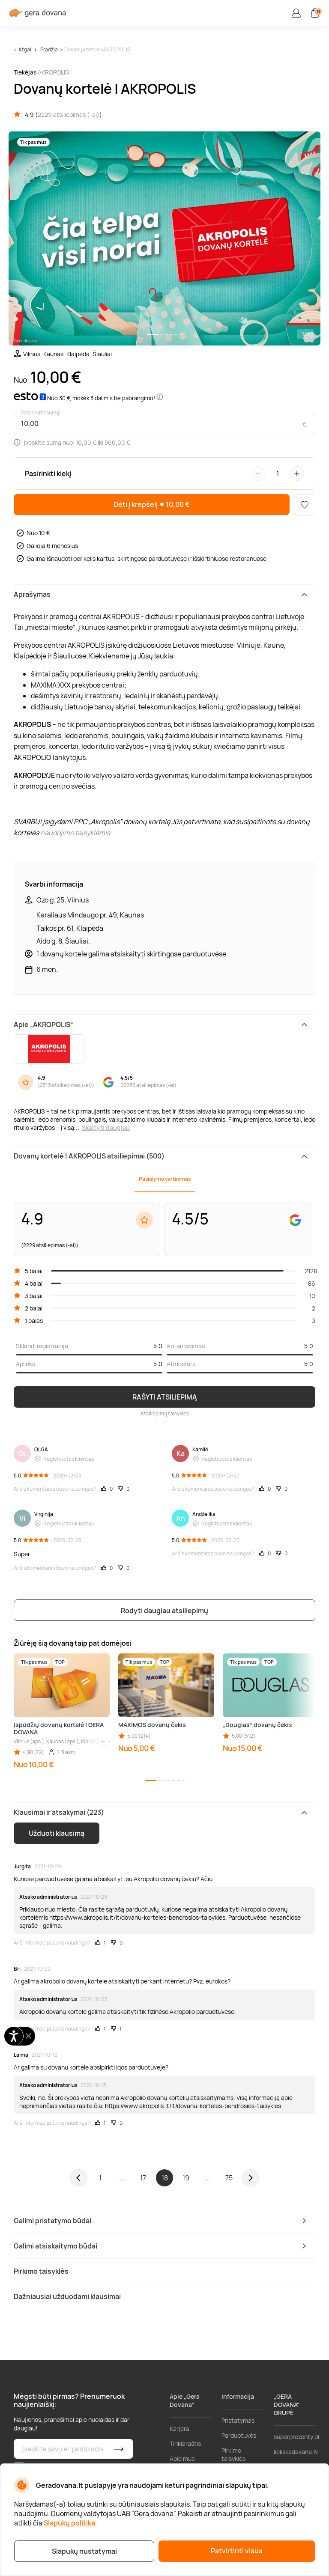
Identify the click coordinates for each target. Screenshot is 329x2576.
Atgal (24, 49)
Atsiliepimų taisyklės (165, 1413)
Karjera (179, 2428)
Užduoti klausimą (56, 1833)
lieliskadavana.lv (296, 2452)
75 (229, 2178)
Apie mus (182, 2458)
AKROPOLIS (53, 72)
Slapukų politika (69, 2523)
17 (143, 2178)
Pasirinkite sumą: (41, 413)
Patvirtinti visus (237, 2550)
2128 (311, 1271)
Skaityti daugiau (106, 1127)
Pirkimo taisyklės (233, 2454)
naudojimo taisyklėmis (75, 832)
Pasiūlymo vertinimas (165, 1178)
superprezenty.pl (296, 2437)
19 (185, 2178)
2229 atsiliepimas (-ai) (68, 114)
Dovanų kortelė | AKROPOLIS (97, 49)
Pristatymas (237, 2420)
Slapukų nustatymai (84, 2551)
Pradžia (49, 49)
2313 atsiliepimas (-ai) (66, 1085)
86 (311, 1283)
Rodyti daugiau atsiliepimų (164, 1610)
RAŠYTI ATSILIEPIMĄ (164, 1397)
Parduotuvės (238, 2435)
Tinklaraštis (185, 2443)
